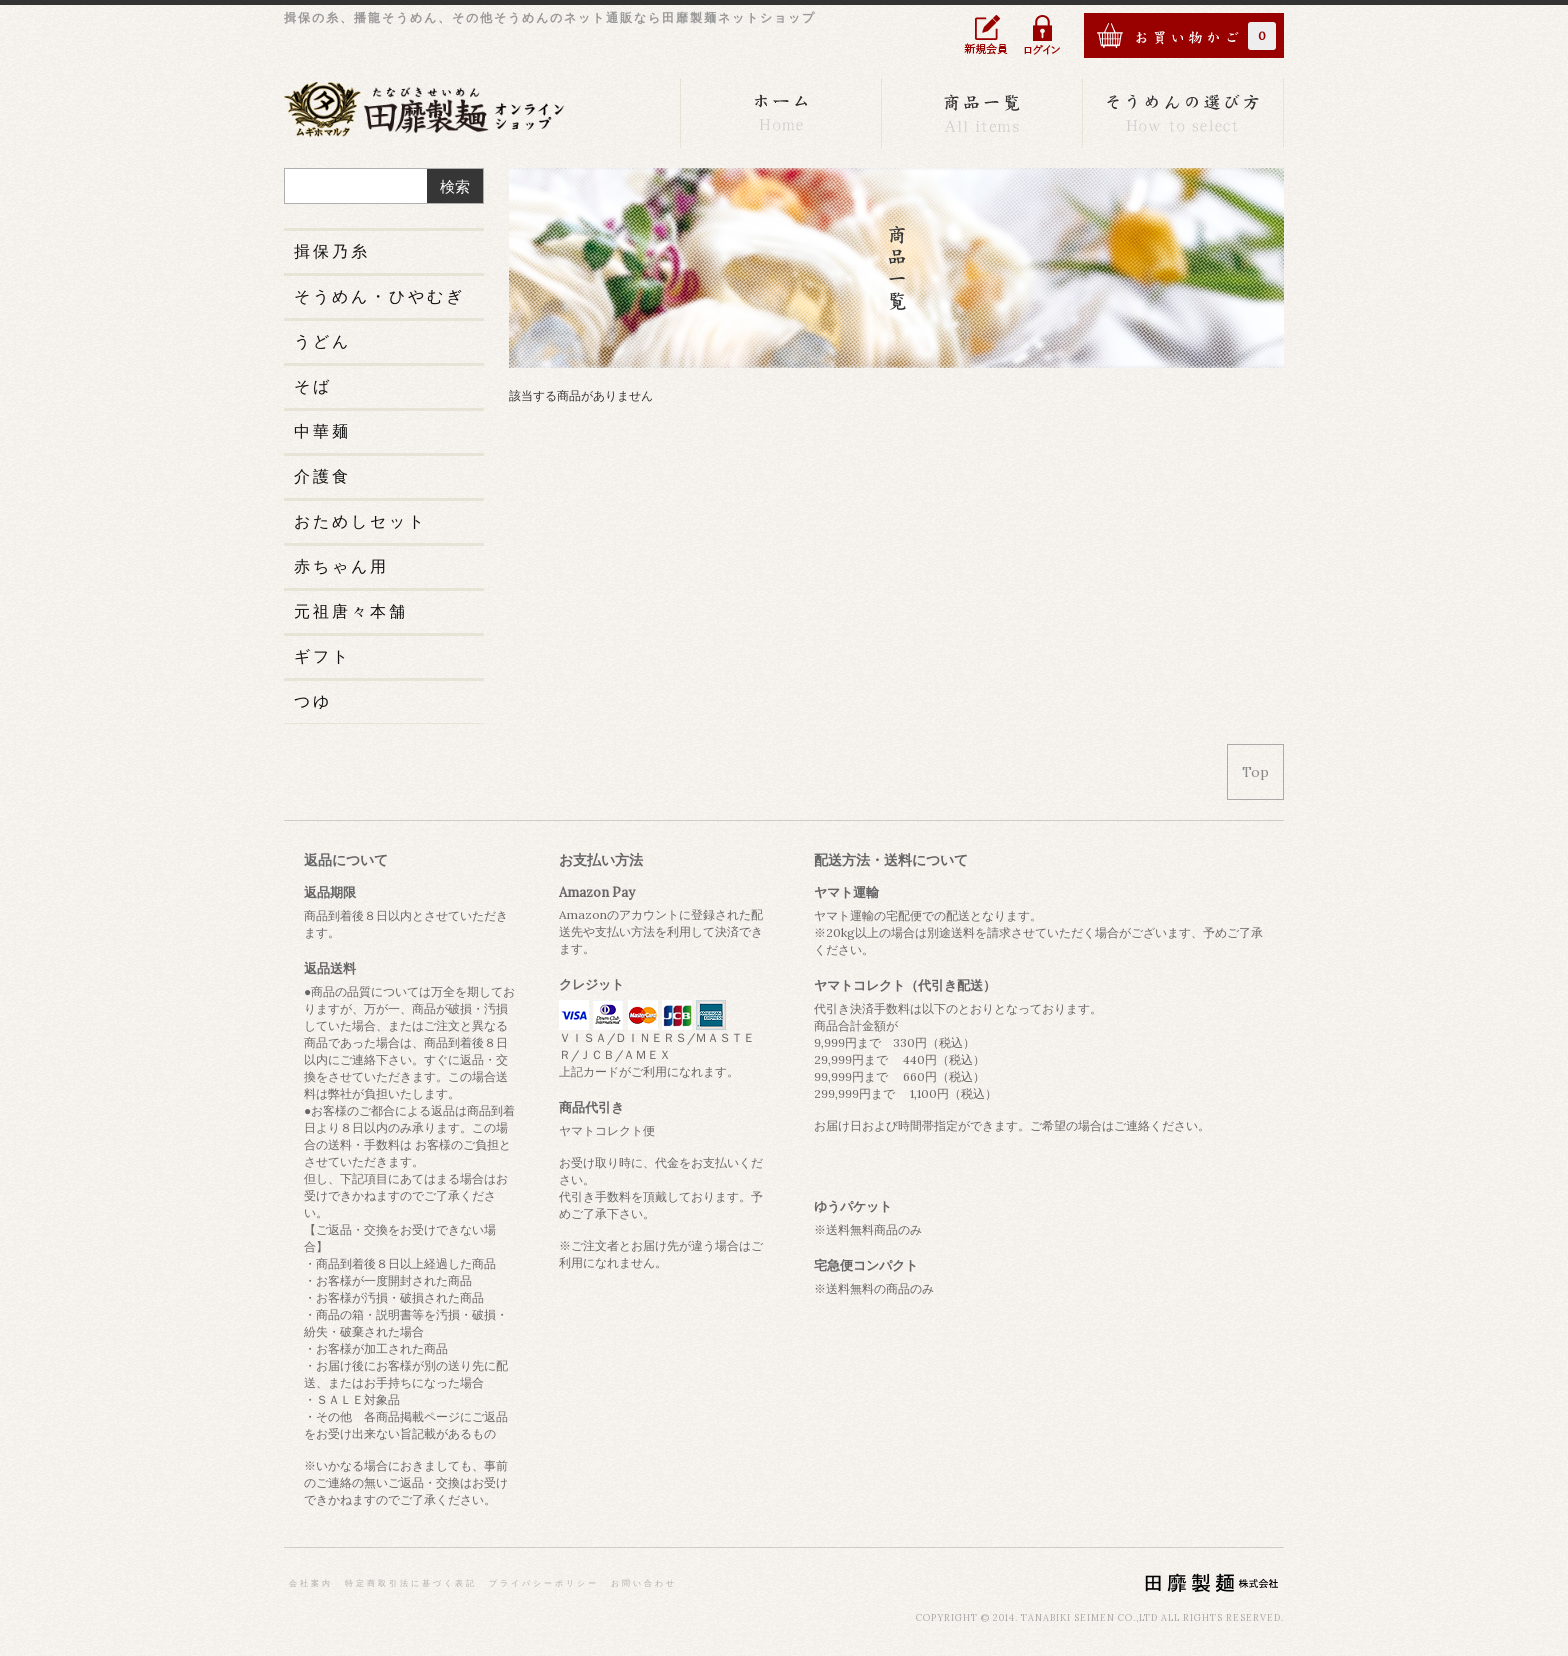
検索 (455, 186)
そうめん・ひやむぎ (379, 296)
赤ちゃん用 (341, 566)
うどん (322, 341)
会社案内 (311, 1583)
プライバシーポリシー (544, 1583)
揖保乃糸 (332, 251)
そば (313, 386)
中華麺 (322, 431)
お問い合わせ (644, 1583)
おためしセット (360, 521)
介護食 (322, 476)
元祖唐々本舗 (351, 611)
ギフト (322, 656)
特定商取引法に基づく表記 (411, 1583)
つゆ (313, 701)
